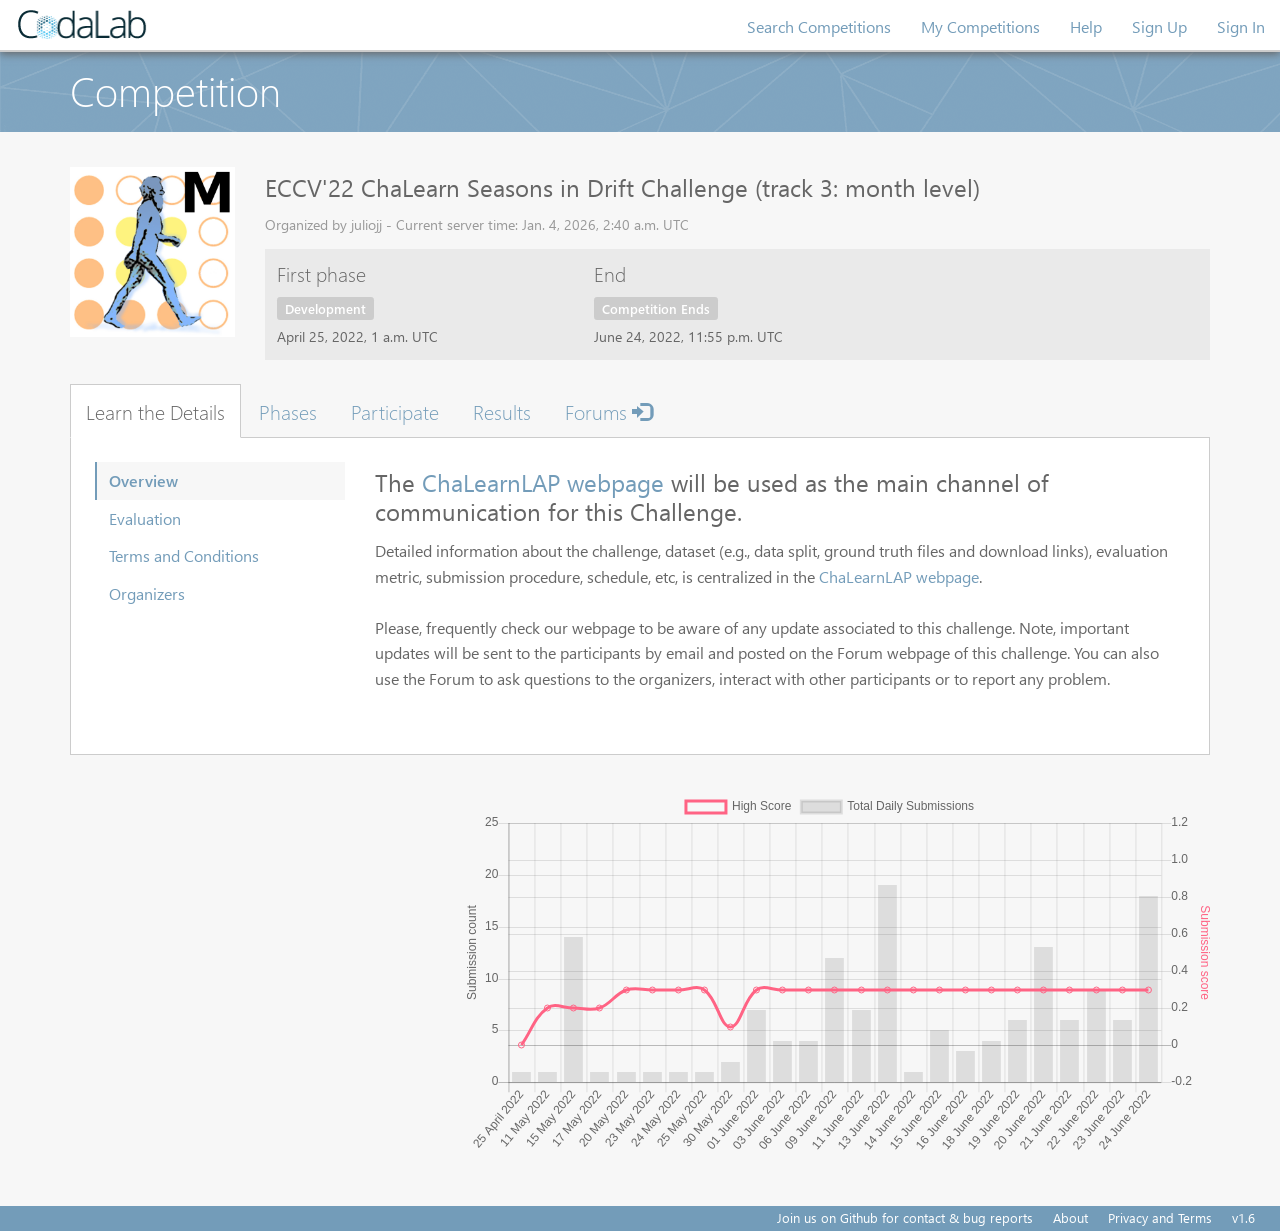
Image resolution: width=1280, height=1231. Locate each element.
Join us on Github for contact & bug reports (905, 1217)
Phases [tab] (288, 411)
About (1070, 1217)
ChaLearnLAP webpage (543, 482)
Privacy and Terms (1160, 1217)
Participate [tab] (395, 411)
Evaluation (145, 518)
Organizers (147, 593)
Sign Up (1159, 26)
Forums (608, 411)
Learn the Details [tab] (155, 411)
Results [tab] (502, 411)
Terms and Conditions (184, 555)
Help (1086, 26)
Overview (143, 480)
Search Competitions (819, 26)
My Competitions (980, 26)
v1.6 (1243, 1217)
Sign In (1241, 26)
